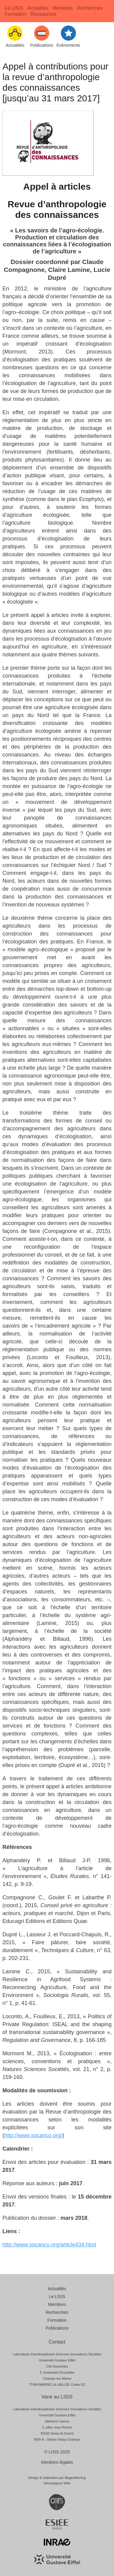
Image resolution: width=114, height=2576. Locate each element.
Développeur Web (57, 2483)
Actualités (37, 8)
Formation (15, 14)
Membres (63, 8)
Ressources (43, 14)
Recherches (90, 8)
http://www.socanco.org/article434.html (49, 2245)
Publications (57, 2328)
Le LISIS (14, 8)
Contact (57, 2341)
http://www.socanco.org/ (33, 2135)
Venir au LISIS (56, 2396)
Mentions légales (57, 2462)
